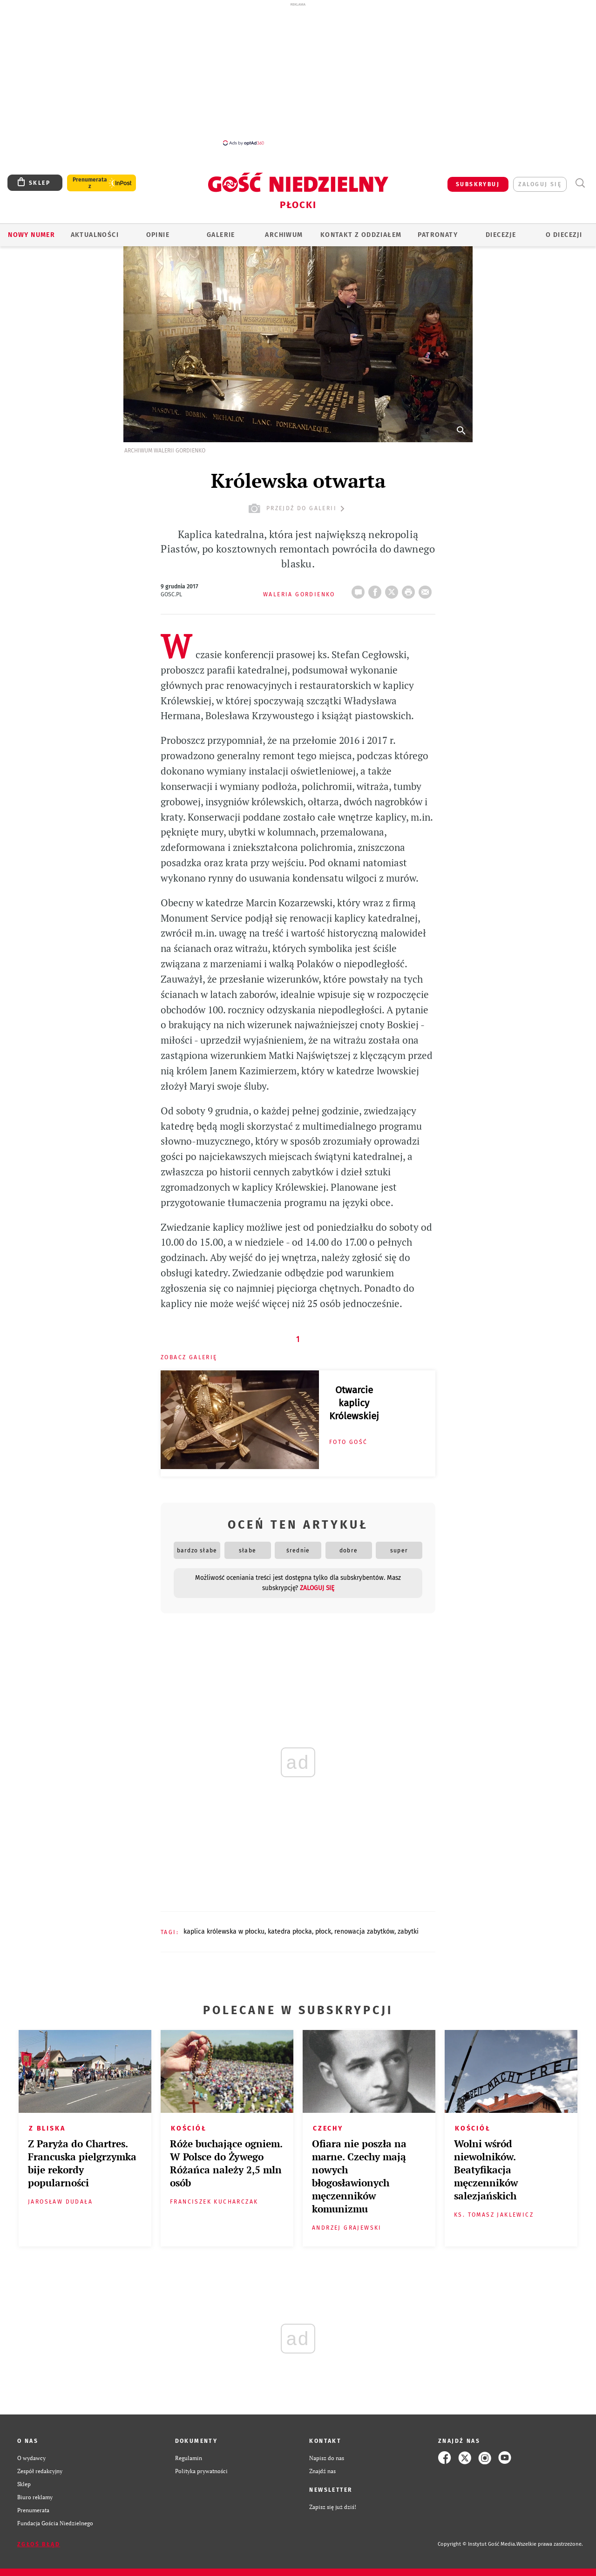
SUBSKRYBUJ (478, 184)
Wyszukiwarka (580, 183)
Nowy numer (31, 235)
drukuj (410, 589)
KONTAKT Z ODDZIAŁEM (361, 235)
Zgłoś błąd (38, 2544)
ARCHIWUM (284, 235)
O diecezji (564, 235)
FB (376, 589)
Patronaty (438, 235)
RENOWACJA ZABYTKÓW (364, 1931)
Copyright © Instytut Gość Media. (477, 2544)
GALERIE (221, 235)
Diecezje (501, 235)
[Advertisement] (298, 73)
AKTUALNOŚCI (95, 235)
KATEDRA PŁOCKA (290, 1931)
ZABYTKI (408, 1931)
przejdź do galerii (298, 508)
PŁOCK (323, 1931)
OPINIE (157, 235)
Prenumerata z (90, 182)
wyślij (427, 589)
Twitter (393, 589)
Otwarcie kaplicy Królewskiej (354, 1403)
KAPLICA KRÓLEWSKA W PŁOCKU (223, 1931)
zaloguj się (540, 184)
